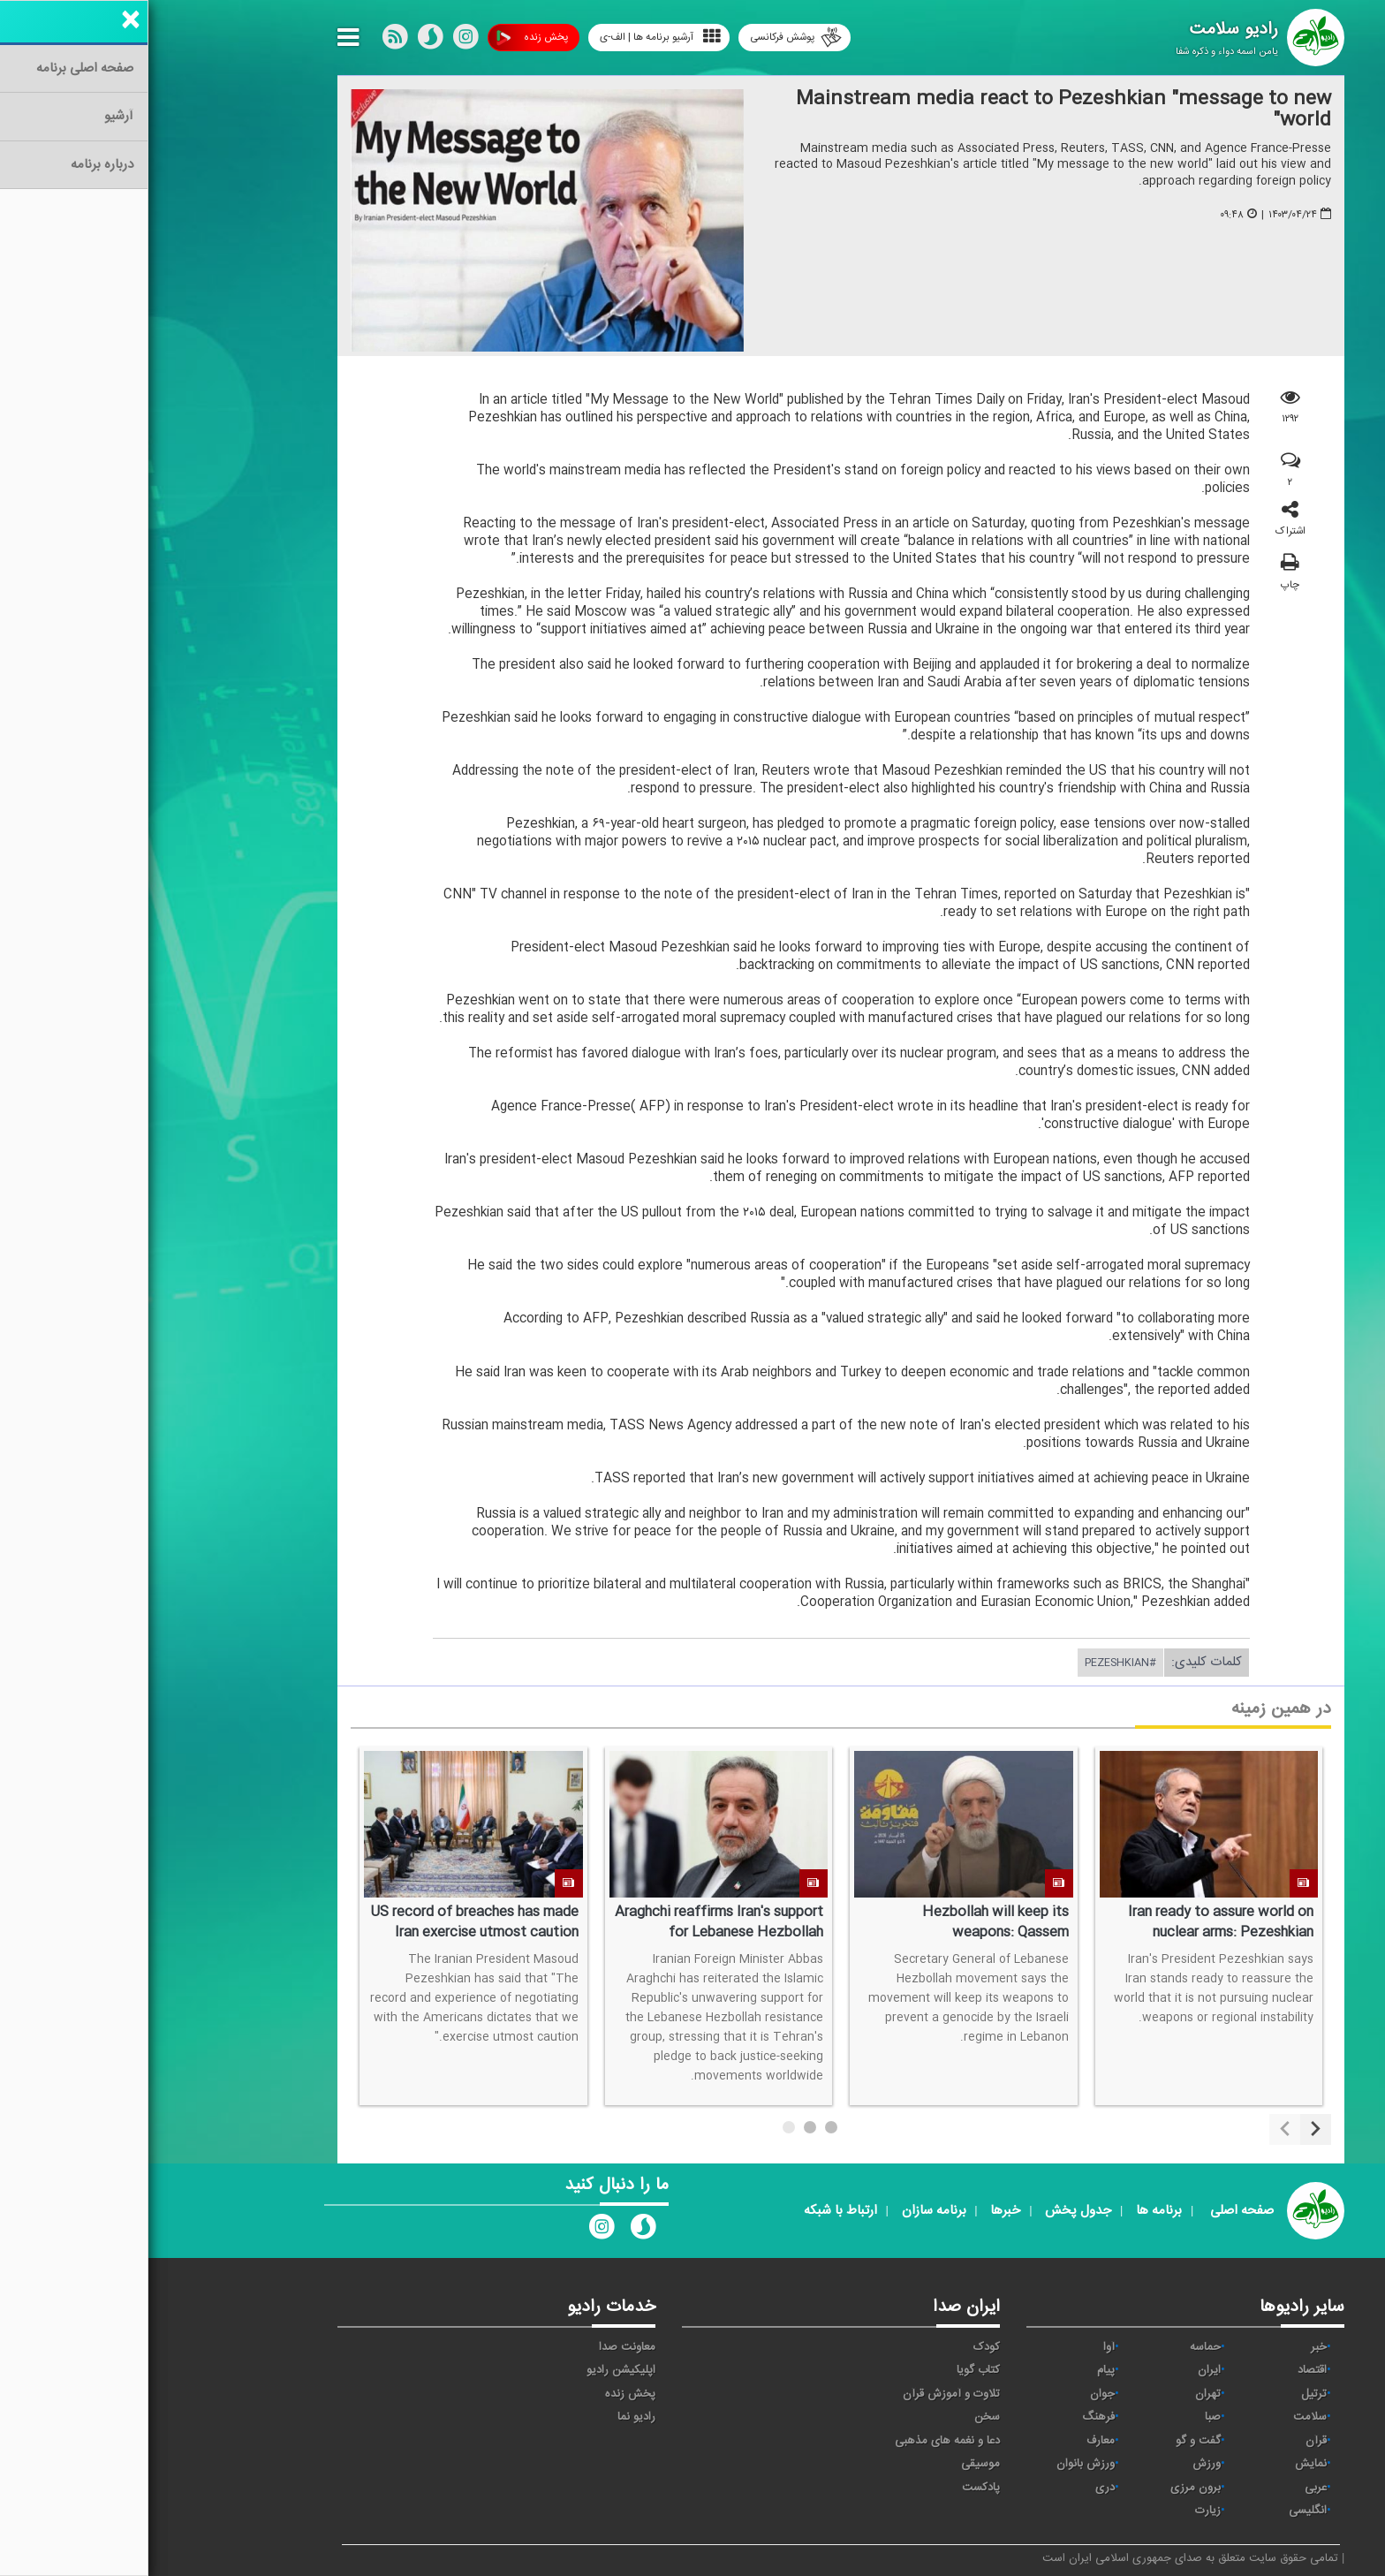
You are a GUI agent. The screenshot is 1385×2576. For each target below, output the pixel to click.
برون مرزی (1047, 2487)
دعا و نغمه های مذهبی (798, 2441)
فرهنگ (950, 2417)
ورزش (1058, 2464)
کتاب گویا (829, 2370)
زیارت (1059, 2510)
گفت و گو (1049, 2441)
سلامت (1161, 2417)
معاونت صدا (478, 2347)
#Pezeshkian (972, 1662)
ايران (1060, 2370)
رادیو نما (488, 2417)
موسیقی (832, 2464)
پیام (957, 2370)
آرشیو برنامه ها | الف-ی (511, 36)
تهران (1059, 2394)
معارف (952, 2441)
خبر (1170, 2347)
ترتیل (1165, 2394)
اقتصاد (1163, 2370)
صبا (1064, 2417)
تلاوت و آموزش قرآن (802, 2394)
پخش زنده (384, 37)
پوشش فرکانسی (647, 37)
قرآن (1167, 2441)
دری (956, 2487)
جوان (954, 2394)
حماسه (1056, 2347)
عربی (1167, 2487)
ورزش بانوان (937, 2464)
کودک (838, 2347)
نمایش (1162, 2464)
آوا (960, 2347)
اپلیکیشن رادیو (472, 2370)
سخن (838, 2417)
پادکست (832, 2487)
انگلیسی (1159, 2510)
